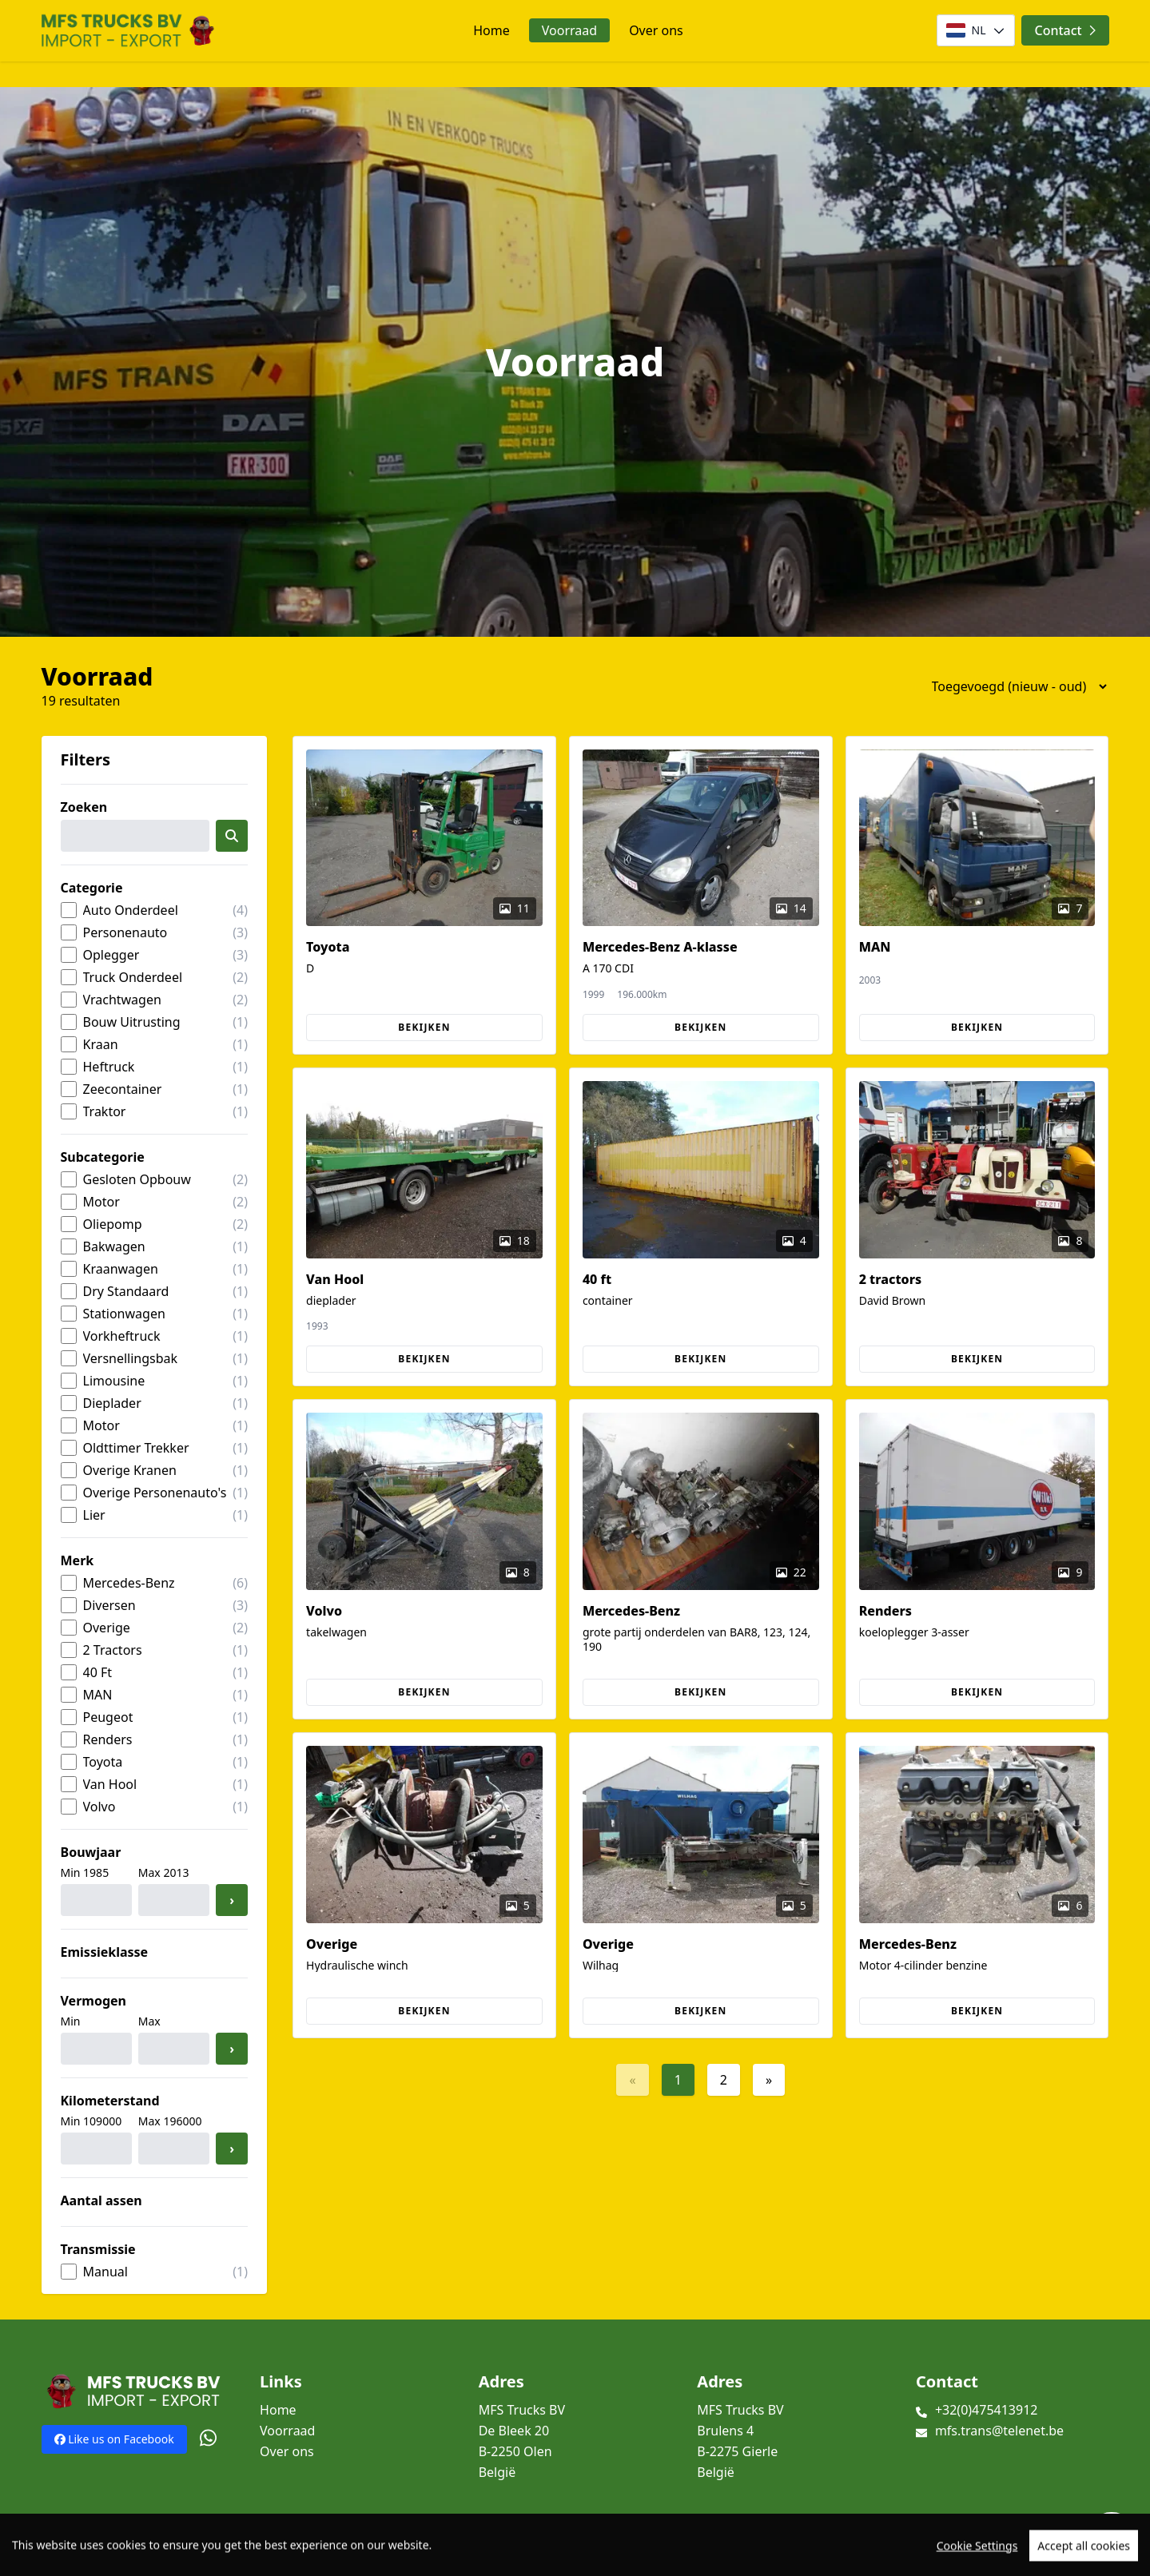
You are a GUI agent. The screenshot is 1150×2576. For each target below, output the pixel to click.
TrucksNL (140, 2554)
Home (491, 30)
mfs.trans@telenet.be (999, 2430)
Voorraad (569, 30)
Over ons (656, 30)
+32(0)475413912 (986, 2410)
